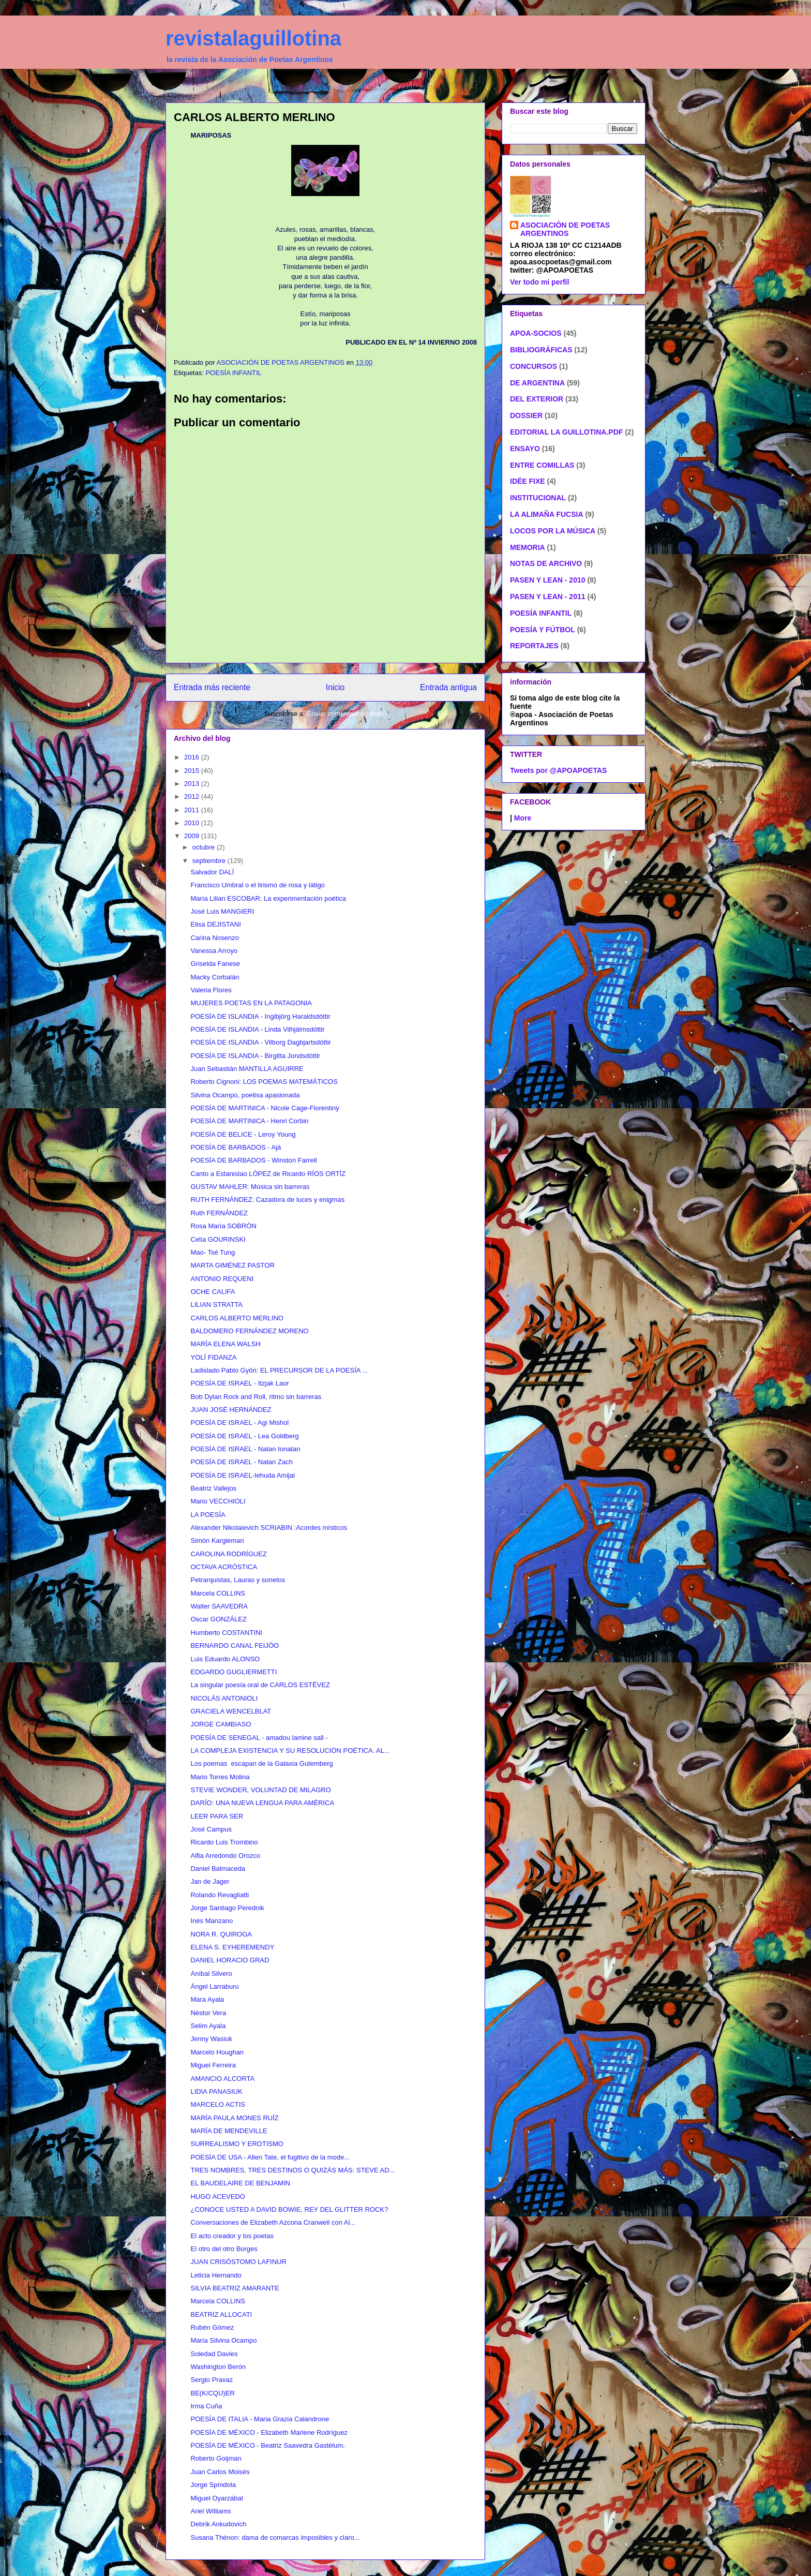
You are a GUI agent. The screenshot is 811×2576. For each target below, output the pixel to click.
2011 (192, 810)
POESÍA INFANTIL (233, 373)
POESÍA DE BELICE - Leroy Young (242, 1134)
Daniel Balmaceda (217, 1868)
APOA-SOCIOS (536, 333)
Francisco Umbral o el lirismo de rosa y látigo (257, 885)
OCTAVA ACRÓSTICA (223, 1567)
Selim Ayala (208, 2026)
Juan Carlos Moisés (219, 2472)
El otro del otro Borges (223, 2249)
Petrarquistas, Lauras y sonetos (237, 1580)
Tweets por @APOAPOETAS (558, 770)
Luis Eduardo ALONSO (225, 1659)
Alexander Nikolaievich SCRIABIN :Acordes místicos (268, 1527)
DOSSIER (526, 415)
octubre (204, 847)
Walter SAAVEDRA (219, 1606)
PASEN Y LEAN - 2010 (547, 580)
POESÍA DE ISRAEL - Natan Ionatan (245, 1449)
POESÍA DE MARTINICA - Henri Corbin (249, 1121)
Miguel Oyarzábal (216, 2498)
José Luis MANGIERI (222, 911)
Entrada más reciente (212, 687)
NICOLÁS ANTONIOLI (224, 1698)
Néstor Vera (208, 2013)
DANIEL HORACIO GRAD (229, 1960)
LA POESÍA (207, 1514)
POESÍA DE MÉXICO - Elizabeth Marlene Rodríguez (268, 2432)
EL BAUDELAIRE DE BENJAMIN (240, 2183)
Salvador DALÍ (212, 872)
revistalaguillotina (253, 38)
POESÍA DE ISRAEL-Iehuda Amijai (242, 1475)
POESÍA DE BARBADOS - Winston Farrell (253, 1160)
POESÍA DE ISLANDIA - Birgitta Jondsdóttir (255, 1056)
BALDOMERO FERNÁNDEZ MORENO (249, 1331)
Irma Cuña (206, 2406)
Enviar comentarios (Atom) (346, 714)
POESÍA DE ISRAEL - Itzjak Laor (239, 1383)
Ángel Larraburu (214, 1986)
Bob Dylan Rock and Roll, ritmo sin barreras (255, 1397)
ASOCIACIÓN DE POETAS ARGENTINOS (565, 229)
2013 (192, 783)
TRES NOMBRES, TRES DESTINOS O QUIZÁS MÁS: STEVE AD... (292, 2170)
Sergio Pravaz (211, 2380)
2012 (192, 796)
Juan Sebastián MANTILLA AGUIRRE (246, 1069)
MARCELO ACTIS (217, 2104)
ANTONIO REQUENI (221, 1279)
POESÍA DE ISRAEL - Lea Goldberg (244, 1436)
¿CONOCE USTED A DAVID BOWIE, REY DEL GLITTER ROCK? (289, 2209)
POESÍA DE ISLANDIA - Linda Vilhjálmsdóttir (257, 1029)
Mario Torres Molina (219, 1777)
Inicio (335, 687)
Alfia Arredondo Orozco (225, 1855)
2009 (192, 836)
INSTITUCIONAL (538, 498)
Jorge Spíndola (212, 2485)
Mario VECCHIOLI (217, 1501)
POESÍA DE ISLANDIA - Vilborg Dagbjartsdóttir (260, 1042)
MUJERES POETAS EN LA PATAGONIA (251, 1003)
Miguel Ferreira (212, 2065)
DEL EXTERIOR (536, 399)
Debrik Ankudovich (218, 2524)
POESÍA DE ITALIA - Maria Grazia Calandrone (259, 2419)
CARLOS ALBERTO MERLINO (236, 1318)
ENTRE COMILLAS (542, 465)
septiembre (210, 861)
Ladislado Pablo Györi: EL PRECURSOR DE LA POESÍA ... (279, 1370)
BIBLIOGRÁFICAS (541, 350)
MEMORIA (527, 547)
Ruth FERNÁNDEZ (219, 1213)
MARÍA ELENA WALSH (225, 1344)
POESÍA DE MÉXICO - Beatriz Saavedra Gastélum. (267, 2445)
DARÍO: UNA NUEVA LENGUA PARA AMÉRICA (262, 1803)
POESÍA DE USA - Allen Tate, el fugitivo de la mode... (270, 2157)
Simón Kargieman (217, 1540)
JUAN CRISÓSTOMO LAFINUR (238, 2262)
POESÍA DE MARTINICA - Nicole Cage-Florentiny (264, 1108)
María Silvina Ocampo (223, 2340)
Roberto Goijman (215, 2458)
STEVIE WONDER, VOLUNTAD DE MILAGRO (260, 1790)
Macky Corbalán (214, 977)
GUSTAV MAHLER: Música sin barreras (249, 1186)
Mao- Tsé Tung (212, 1252)
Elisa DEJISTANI (215, 924)
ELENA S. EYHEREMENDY (232, 1947)
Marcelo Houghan (217, 2052)
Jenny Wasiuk (211, 2039)
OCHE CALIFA (212, 1292)
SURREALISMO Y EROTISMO (236, 2144)
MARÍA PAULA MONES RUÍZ (234, 2118)
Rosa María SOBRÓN (223, 1226)
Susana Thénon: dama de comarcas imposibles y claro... (274, 2537)
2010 (192, 823)
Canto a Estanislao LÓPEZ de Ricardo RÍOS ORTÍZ (268, 1174)
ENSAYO (525, 448)
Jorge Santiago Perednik (227, 1908)
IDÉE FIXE (527, 481)
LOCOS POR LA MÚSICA (552, 531)
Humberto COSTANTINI (226, 1632)
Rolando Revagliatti (219, 1895)
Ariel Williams (210, 2511)
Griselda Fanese (214, 963)
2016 (192, 757)
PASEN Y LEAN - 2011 (547, 596)
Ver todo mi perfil (539, 282)
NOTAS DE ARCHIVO (546, 563)
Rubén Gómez (212, 2327)
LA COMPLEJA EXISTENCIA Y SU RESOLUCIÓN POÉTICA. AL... (289, 1750)
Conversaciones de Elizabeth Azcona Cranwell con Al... (272, 2222)
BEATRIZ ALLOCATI (221, 2314)
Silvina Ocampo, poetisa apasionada (244, 1095)
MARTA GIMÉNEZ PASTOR (232, 1265)
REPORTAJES (534, 646)
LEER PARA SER (216, 1816)
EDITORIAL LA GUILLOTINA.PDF (566, 432)
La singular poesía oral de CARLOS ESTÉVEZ (260, 1685)
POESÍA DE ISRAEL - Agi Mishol (239, 1422)
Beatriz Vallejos (213, 1488)
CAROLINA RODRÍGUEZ (228, 1554)
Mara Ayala (207, 1999)
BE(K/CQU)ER (212, 2393)
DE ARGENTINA (537, 383)
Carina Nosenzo (214, 938)
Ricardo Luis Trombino (224, 1842)
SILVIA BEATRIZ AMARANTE (234, 2288)
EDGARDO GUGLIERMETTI (233, 1672)
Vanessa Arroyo (213, 951)
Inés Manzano (211, 1921)
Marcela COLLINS (217, 1593)
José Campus (210, 1829)
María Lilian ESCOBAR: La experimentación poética (268, 898)
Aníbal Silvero (211, 1973)
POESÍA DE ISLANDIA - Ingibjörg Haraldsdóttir (260, 1016)
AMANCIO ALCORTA (222, 2078)
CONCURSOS (533, 366)
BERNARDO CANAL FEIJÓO (234, 1645)
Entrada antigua (448, 687)
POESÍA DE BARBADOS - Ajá (235, 1147)
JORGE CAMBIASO (220, 1724)
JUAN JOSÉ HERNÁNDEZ (230, 1409)
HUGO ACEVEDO (217, 2196)
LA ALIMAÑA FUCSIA (546, 514)
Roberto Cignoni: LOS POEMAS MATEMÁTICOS (263, 1081)
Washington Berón (217, 2367)
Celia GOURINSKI (217, 1239)
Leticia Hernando (215, 2275)
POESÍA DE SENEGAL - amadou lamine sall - (258, 1737)
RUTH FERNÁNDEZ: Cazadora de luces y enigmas (267, 1199)
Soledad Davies (213, 2354)
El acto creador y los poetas (231, 2236)
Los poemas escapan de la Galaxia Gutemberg (261, 1763)
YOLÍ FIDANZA (213, 1357)
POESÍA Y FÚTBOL (542, 630)
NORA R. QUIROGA (220, 1934)
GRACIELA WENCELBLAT (230, 1711)
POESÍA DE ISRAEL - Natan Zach (241, 1462)
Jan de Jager (209, 1881)
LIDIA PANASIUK (216, 2091)
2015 (192, 771)
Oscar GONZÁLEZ (218, 1619)
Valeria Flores (210, 990)
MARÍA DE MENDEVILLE (228, 2131)
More (522, 818)
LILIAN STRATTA (216, 1304)
